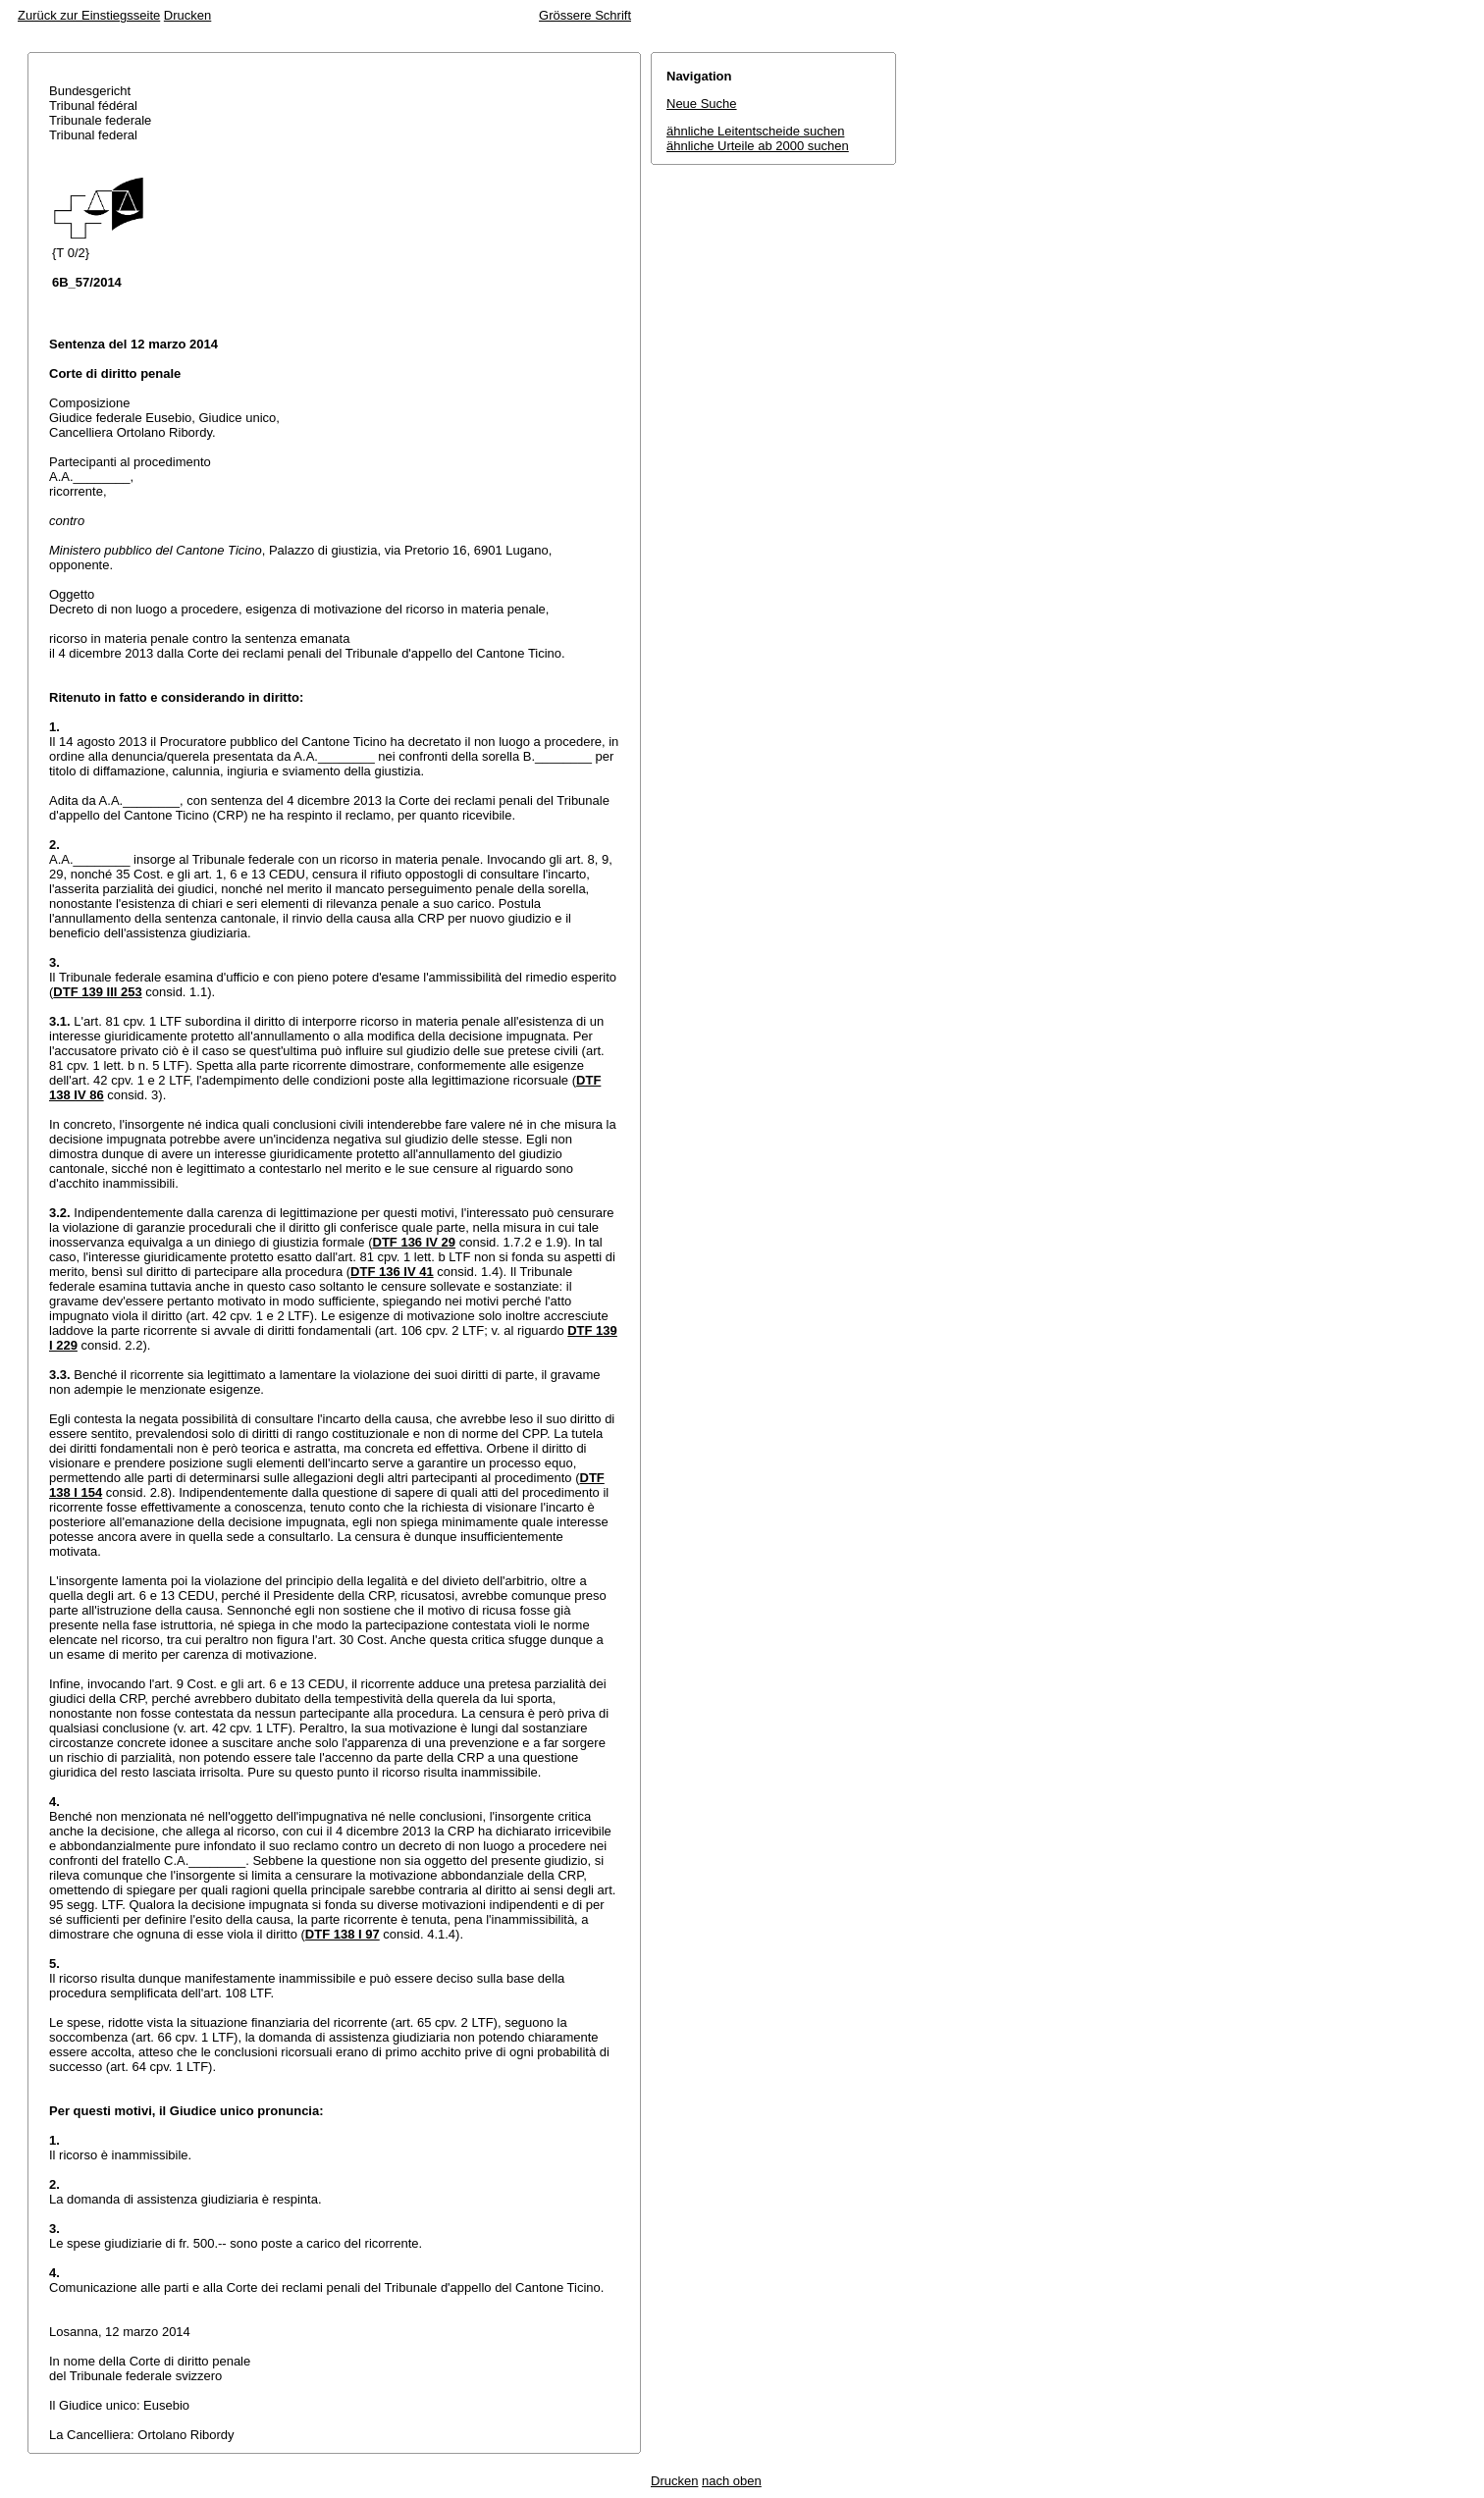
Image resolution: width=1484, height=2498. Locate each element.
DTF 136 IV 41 (392, 1271)
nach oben (732, 2480)
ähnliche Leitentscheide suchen (755, 131)
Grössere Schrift (585, 15)
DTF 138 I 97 (342, 1934)
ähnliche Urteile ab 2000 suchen (757, 145)
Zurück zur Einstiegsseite (89, 15)
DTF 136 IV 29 (414, 1242)
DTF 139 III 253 (97, 991)
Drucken (187, 15)
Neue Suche (701, 103)
